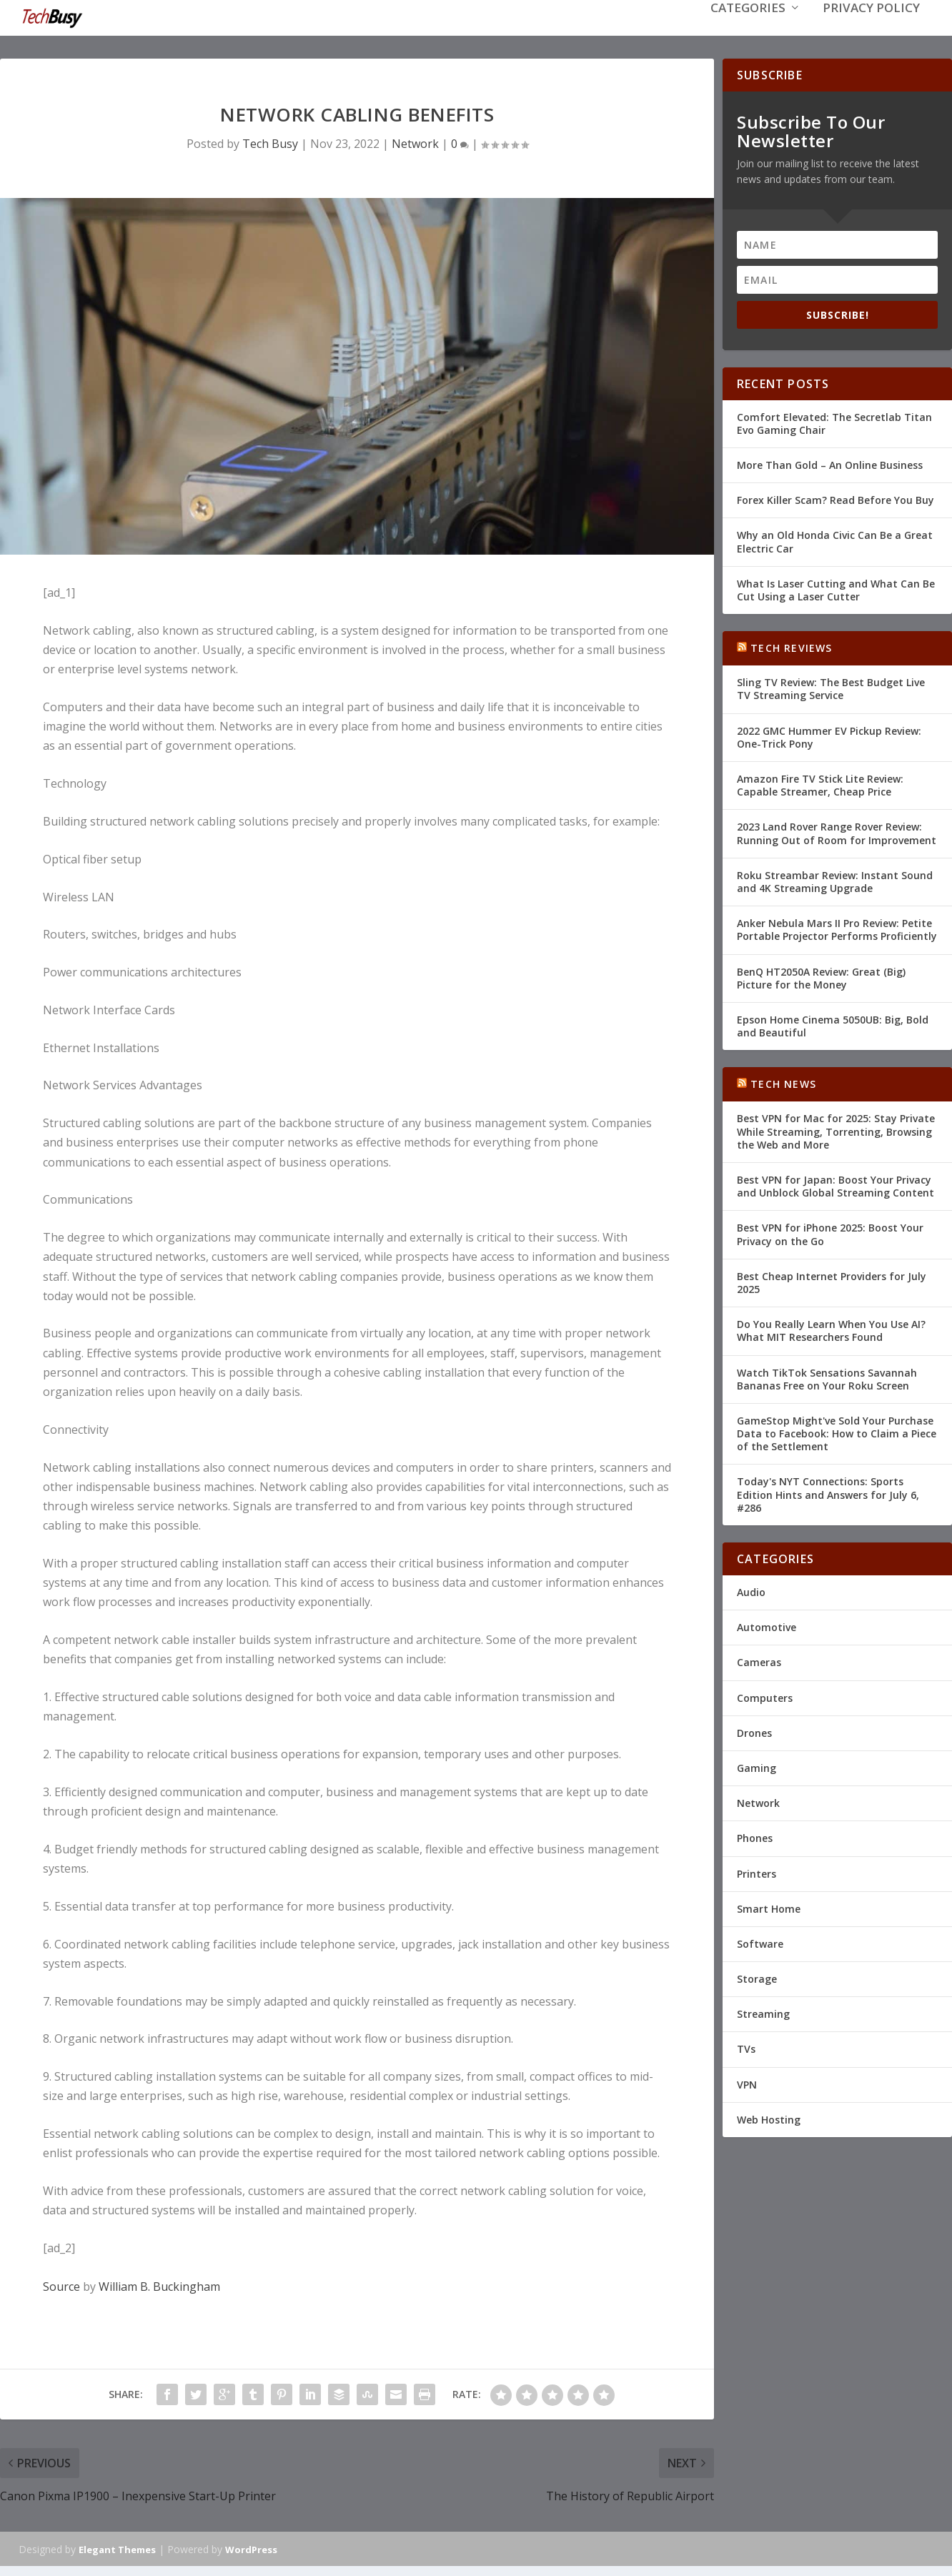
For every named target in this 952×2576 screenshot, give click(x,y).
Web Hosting (768, 2118)
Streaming (763, 2012)
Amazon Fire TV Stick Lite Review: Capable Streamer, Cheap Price (820, 784)
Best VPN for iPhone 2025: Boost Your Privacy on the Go (830, 1232)
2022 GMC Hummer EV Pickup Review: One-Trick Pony (829, 736)
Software (760, 1942)
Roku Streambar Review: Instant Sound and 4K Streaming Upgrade (835, 880)
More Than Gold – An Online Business (830, 463)
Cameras (759, 1661)
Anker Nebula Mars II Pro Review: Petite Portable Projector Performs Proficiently (837, 928)
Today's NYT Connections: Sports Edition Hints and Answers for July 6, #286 (828, 1492)
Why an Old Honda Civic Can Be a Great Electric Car (835, 540)
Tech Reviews (791, 646)
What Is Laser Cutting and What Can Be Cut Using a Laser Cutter (836, 588)
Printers (756, 1871)
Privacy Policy (871, 29)
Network (415, 142)
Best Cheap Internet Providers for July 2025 (831, 1281)
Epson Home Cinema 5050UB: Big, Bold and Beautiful (832, 1024)
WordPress (251, 2548)
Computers (765, 1696)
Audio (751, 1590)
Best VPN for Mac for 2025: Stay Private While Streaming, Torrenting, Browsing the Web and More (836, 1129)
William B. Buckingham (159, 2285)
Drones (754, 1731)
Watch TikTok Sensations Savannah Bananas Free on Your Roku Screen (827, 1377)
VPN (747, 2083)
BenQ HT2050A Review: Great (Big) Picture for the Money (821, 976)
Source (61, 2285)
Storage (757, 1977)
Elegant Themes (117, 2548)
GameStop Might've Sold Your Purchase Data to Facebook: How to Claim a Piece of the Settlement (836, 1432)
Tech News (783, 1082)
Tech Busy (270, 142)
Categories (747, 29)
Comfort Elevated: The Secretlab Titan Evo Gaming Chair (834, 422)
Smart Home (768, 1907)
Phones (755, 1836)
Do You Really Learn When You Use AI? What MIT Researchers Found (831, 1329)
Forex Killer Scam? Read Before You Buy (835, 498)
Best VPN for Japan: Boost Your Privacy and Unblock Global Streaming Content (835, 1184)
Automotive (766, 1626)
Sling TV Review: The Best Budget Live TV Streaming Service (831, 687)
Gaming (756, 1766)
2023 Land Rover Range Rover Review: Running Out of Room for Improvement (836, 831)
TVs (746, 2047)
